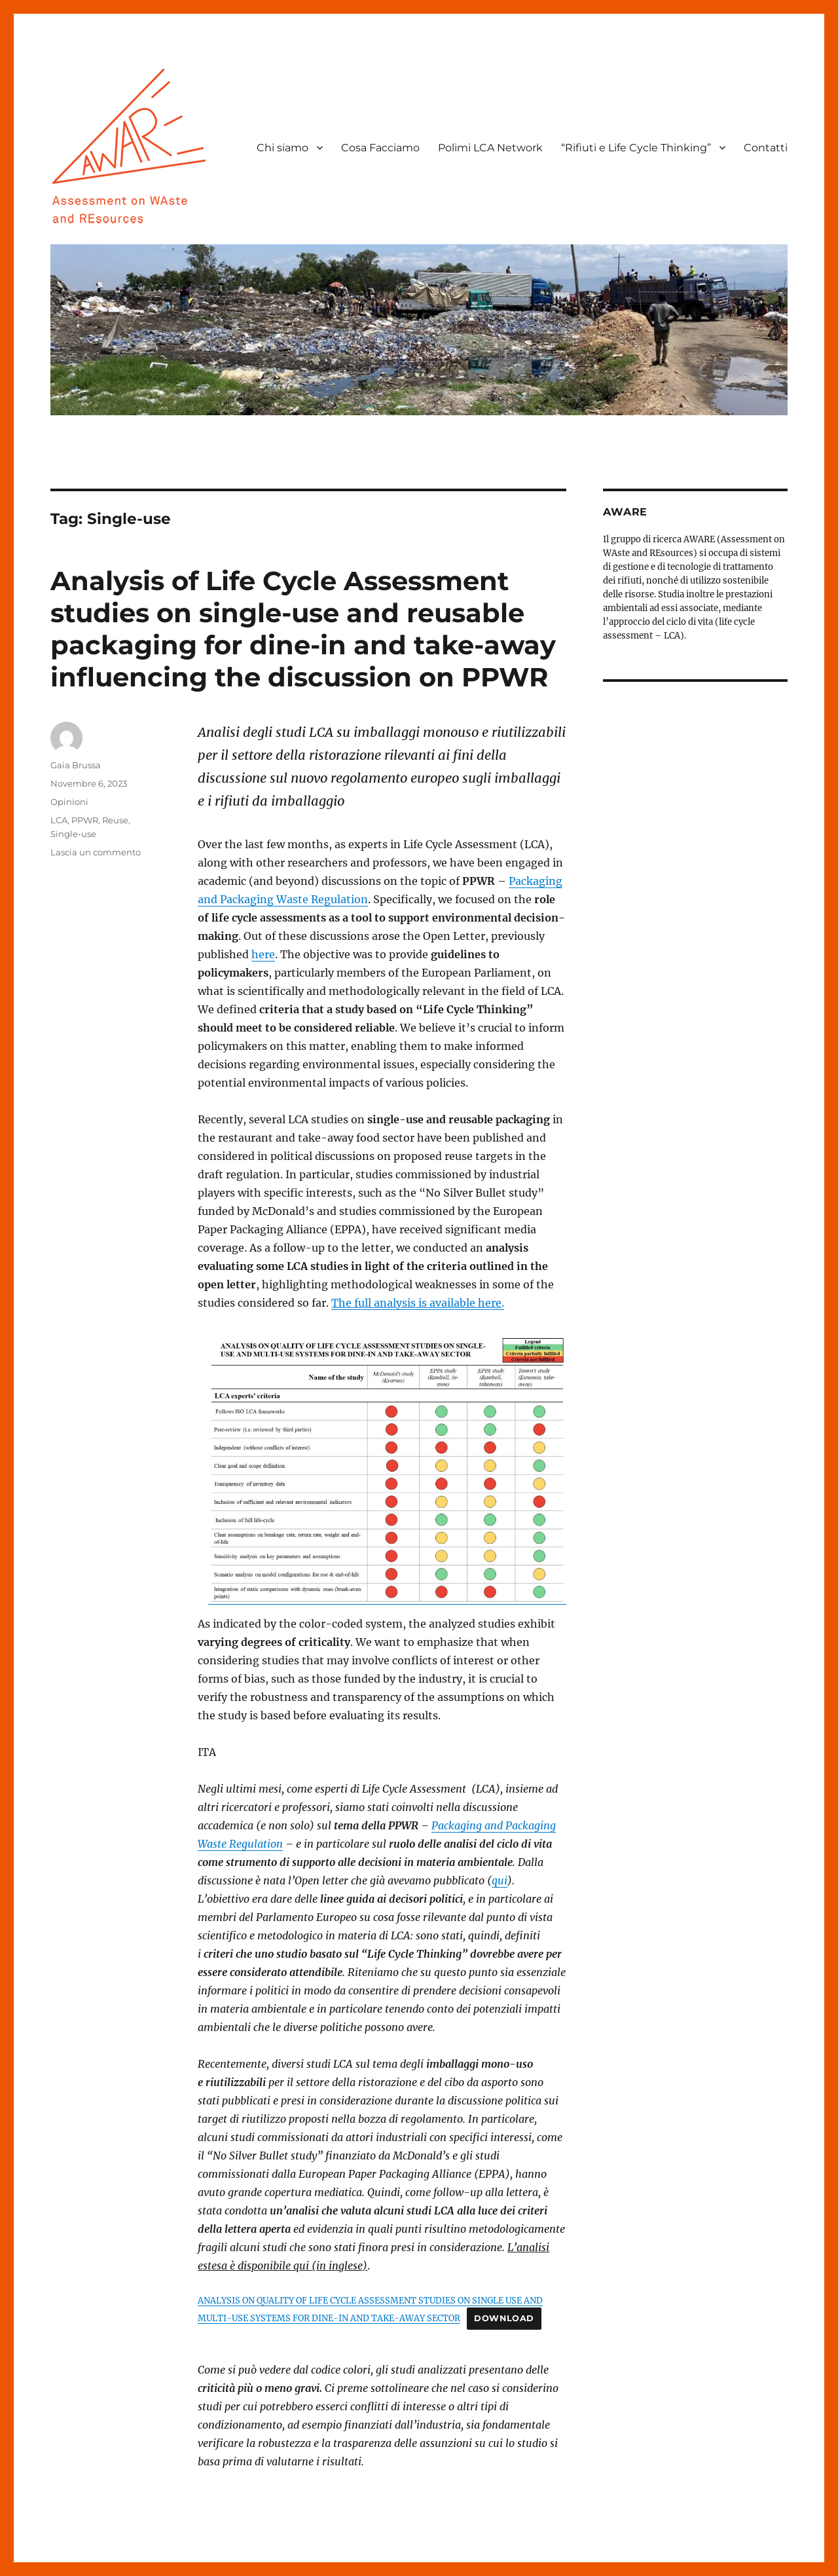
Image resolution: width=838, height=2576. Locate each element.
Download (504, 2318)
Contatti (766, 147)
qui (499, 1880)
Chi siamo (282, 147)
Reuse (115, 820)
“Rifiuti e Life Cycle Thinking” (636, 147)
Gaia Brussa (75, 765)
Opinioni (69, 801)
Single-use (73, 834)
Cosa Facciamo (380, 147)
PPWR (84, 820)
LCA (58, 820)
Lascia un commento (95, 852)
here (263, 954)
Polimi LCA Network (490, 147)
